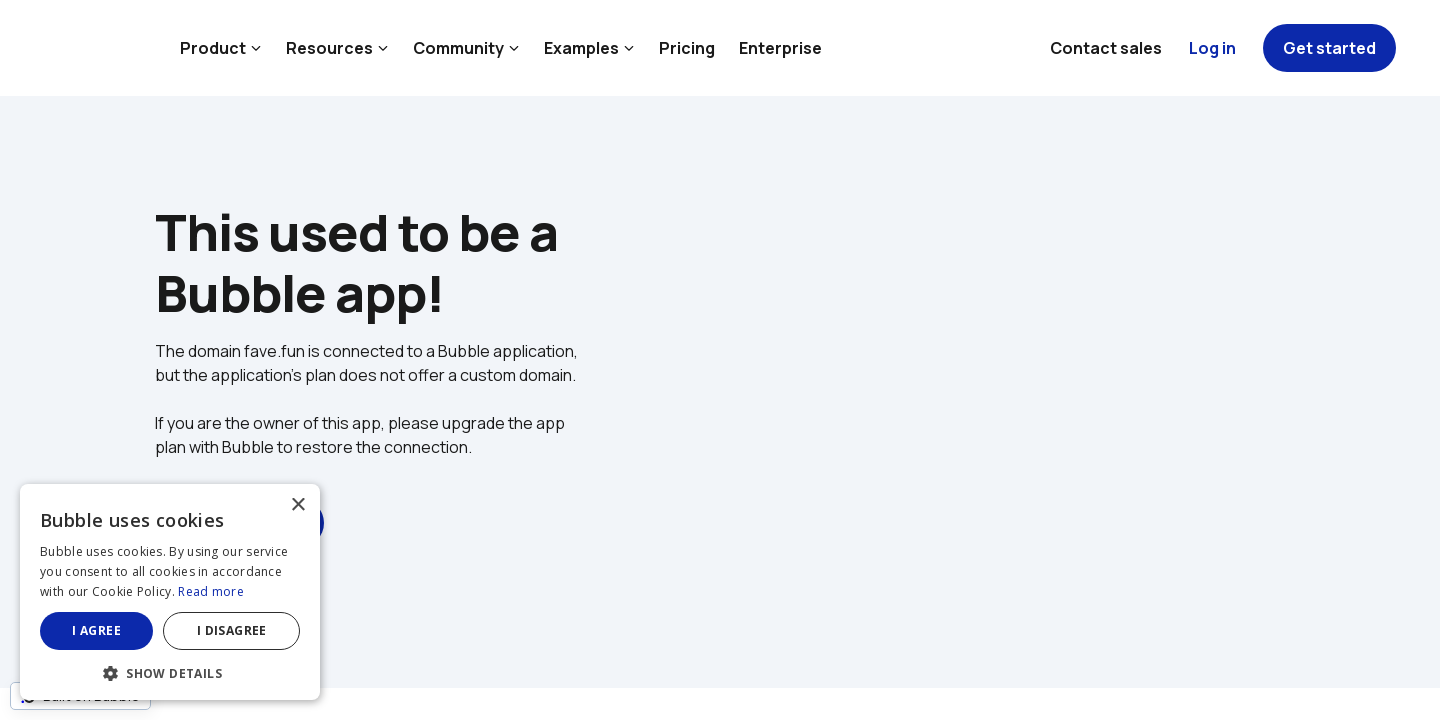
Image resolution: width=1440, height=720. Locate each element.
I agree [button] (96, 630)
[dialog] (170, 592)
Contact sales (1106, 48)
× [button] (297, 505)
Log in (1212, 48)
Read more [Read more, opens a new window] (211, 591)
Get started (1329, 48)
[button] (170, 671)
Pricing (687, 48)
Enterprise (780, 48)
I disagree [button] (232, 630)
